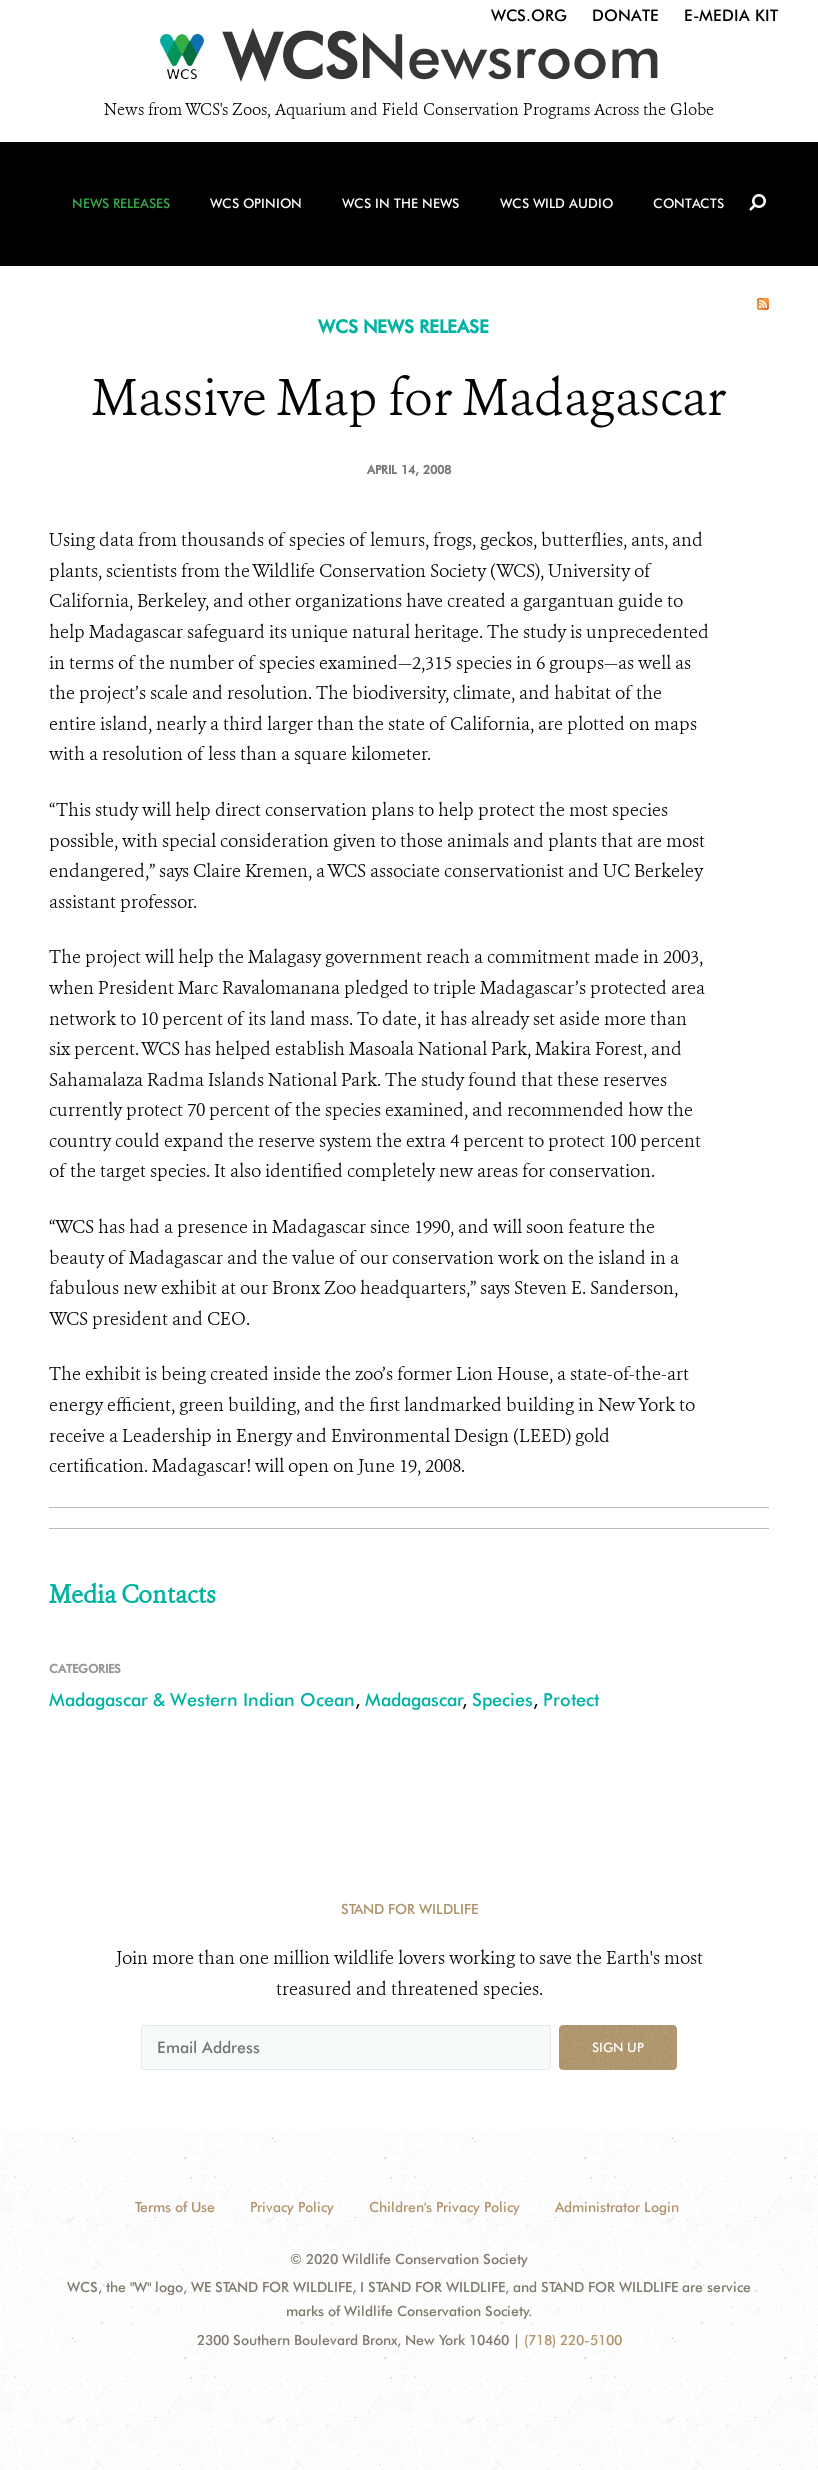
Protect (571, 1699)
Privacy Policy (292, 2207)
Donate (625, 15)
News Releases (126, 211)
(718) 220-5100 (573, 2340)
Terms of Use (175, 2207)
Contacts (684, 211)
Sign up (618, 2047)
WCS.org (529, 15)
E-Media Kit (731, 15)
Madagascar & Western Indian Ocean (202, 1699)
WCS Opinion (259, 211)
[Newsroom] (409, 62)
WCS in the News (401, 211)
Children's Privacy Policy (444, 2207)
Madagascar (414, 1699)
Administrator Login (617, 2207)
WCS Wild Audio (554, 211)
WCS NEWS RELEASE (403, 326)
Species (502, 1699)
